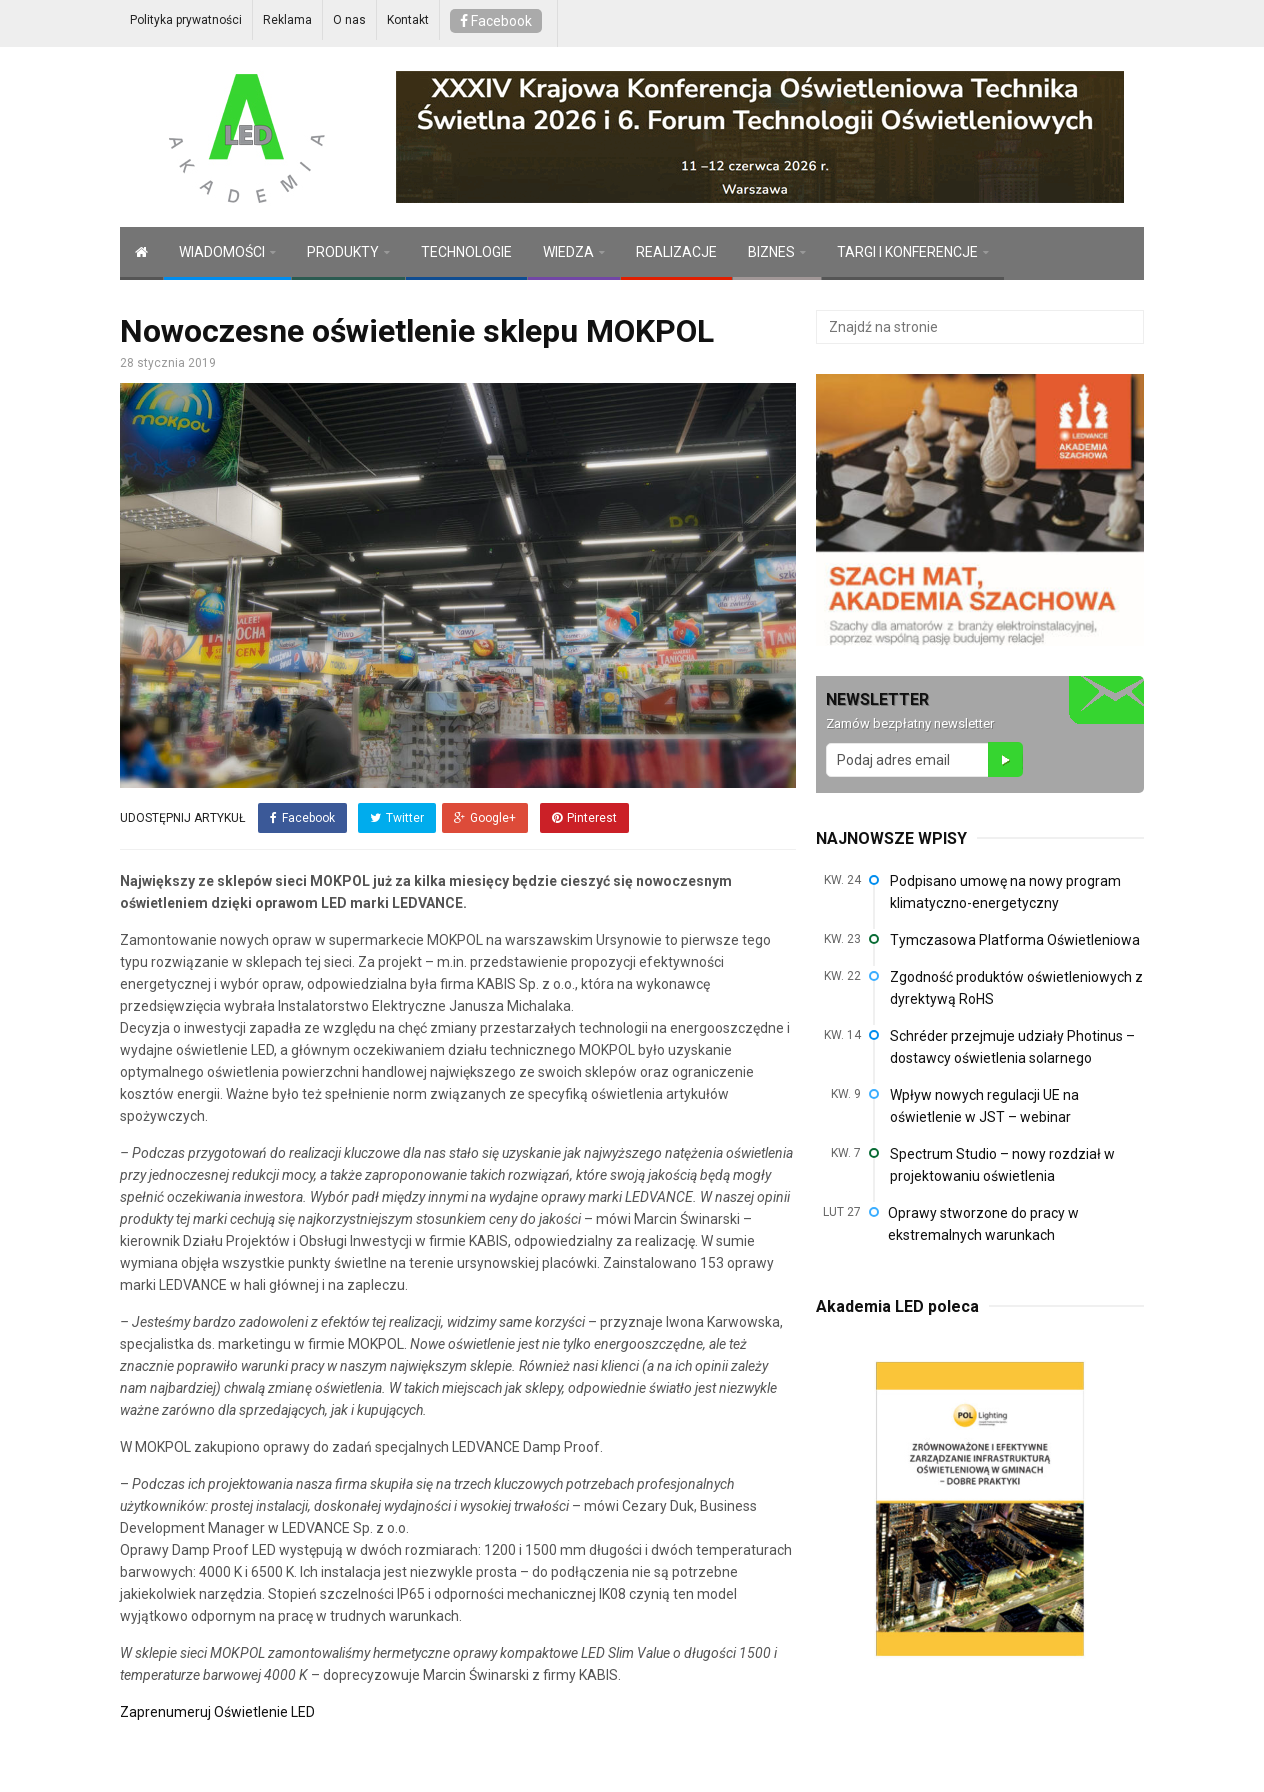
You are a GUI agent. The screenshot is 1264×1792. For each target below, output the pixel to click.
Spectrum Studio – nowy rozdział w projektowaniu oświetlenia (1002, 1165)
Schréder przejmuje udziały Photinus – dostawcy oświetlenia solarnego (1012, 1047)
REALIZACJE (676, 252)
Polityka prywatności (186, 20)
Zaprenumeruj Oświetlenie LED (217, 1706)
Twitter (394, 818)
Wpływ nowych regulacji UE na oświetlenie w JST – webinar (984, 1106)
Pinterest (579, 818)
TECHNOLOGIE (466, 252)
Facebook (496, 21)
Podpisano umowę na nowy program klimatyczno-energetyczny (1005, 892)
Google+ (484, 818)
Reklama (287, 20)
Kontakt (408, 20)
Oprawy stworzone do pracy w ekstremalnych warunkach (983, 1224)
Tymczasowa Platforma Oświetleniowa (1015, 940)
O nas (349, 20)
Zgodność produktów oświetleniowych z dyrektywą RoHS (1016, 988)
